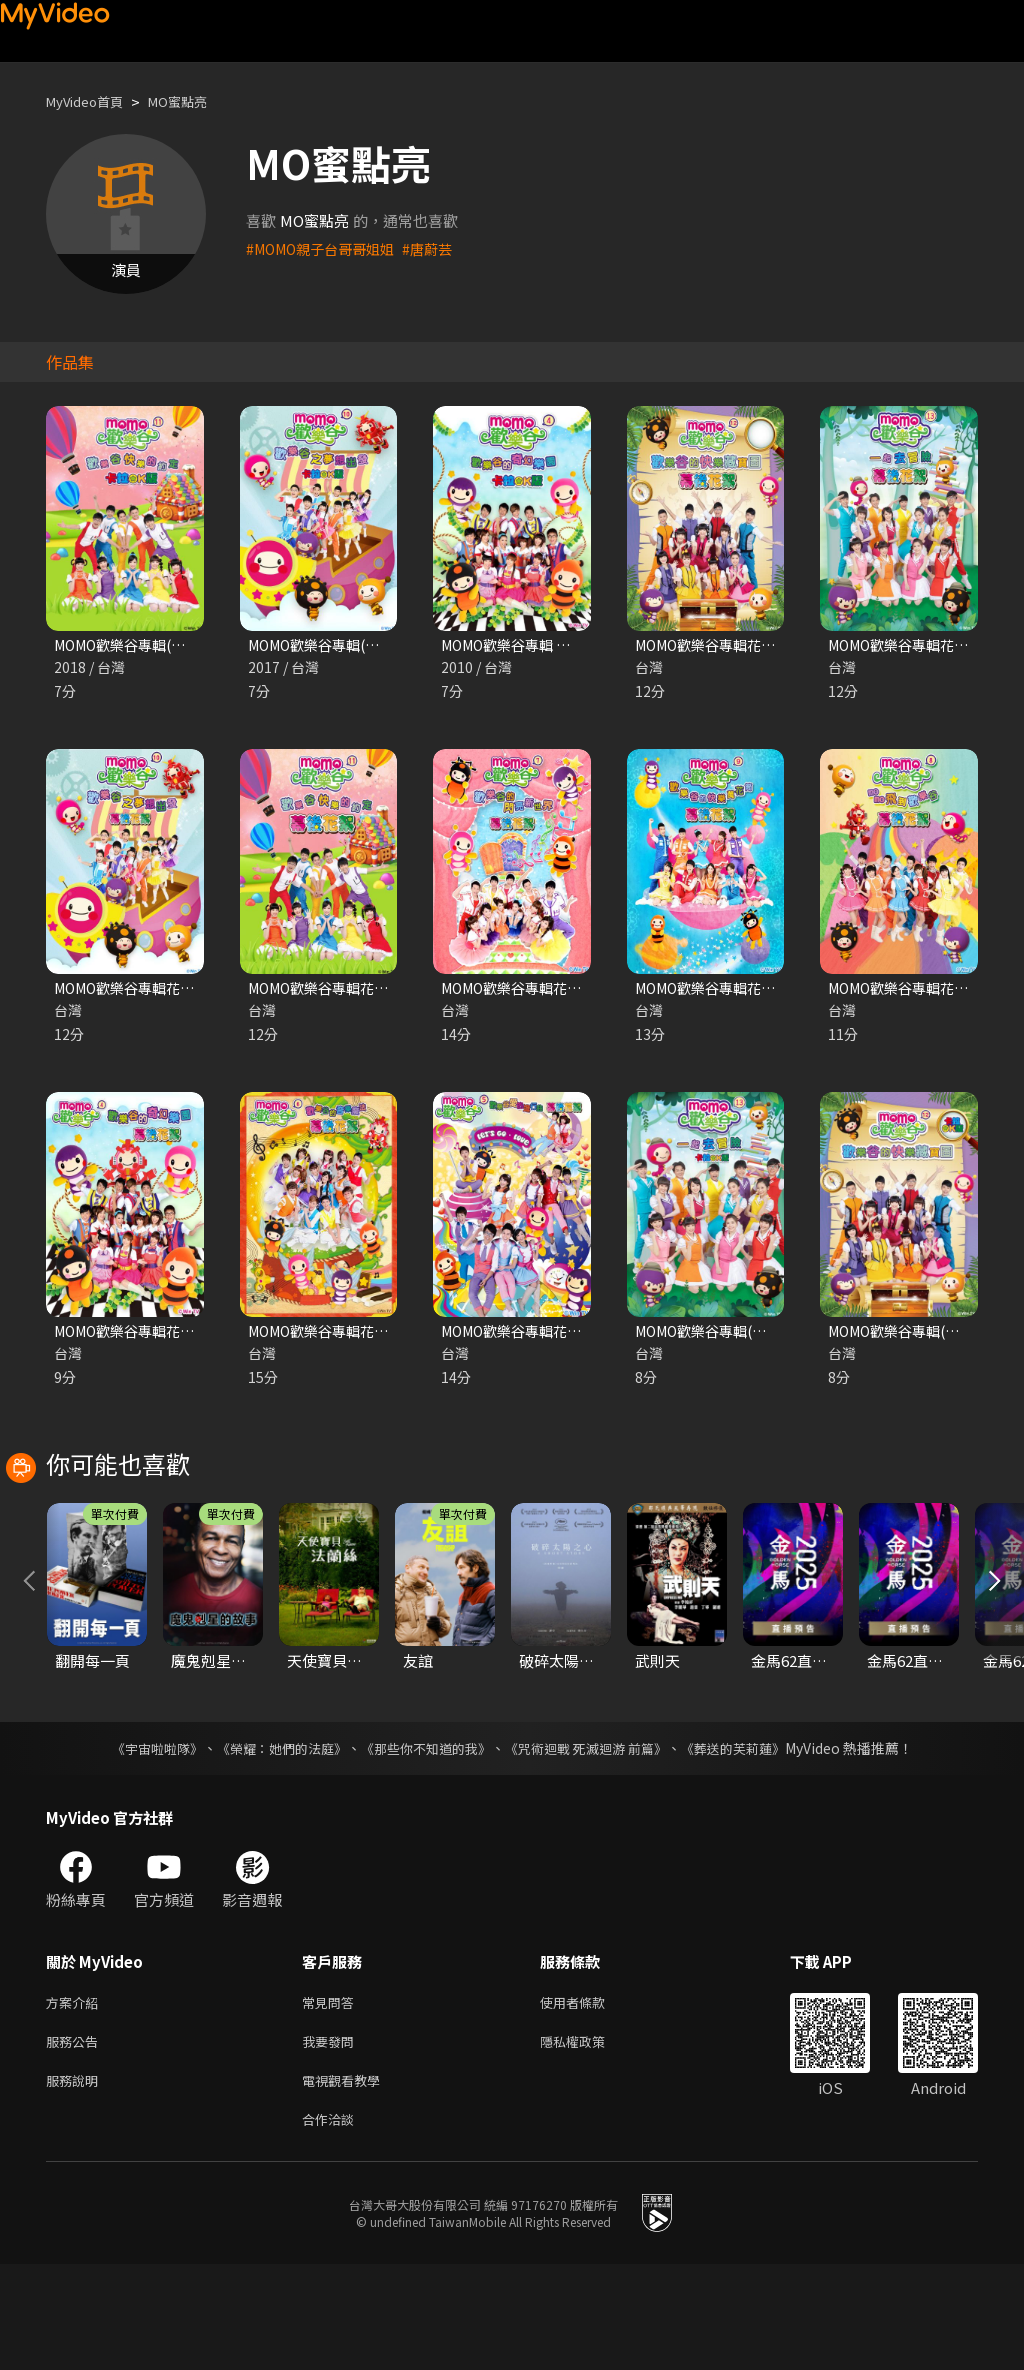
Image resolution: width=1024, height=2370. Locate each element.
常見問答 (332, 2097)
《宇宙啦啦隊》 (137, 1842)
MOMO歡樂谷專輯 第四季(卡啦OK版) (565, 645)
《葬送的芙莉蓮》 (752, 1842)
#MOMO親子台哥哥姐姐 (326, 248)
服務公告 (76, 2139)
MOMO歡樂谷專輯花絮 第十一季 (356, 990)
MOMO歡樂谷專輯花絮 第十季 (154, 990)
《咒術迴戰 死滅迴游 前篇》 (595, 1842)
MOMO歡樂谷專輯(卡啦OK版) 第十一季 (185, 645)
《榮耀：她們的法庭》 (270, 1842)
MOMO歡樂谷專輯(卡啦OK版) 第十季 (372, 645)
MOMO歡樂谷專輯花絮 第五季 (541, 1335)
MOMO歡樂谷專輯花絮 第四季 (154, 1335)
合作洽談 (332, 2223)
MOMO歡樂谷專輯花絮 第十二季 (743, 645)
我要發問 (332, 2139)
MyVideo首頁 (91, 101)
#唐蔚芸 (441, 248)
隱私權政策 (589, 2139)
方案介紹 (76, 2097)
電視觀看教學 (347, 2181)
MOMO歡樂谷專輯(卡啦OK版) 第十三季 (766, 1335)
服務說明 (76, 2181)
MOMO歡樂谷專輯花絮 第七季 (541, 990)
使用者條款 (589, 2097)
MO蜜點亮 (196, 101)
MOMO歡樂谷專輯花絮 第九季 (735, 990)
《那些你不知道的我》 (424, 1842)
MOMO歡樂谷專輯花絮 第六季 (348, 1335)
